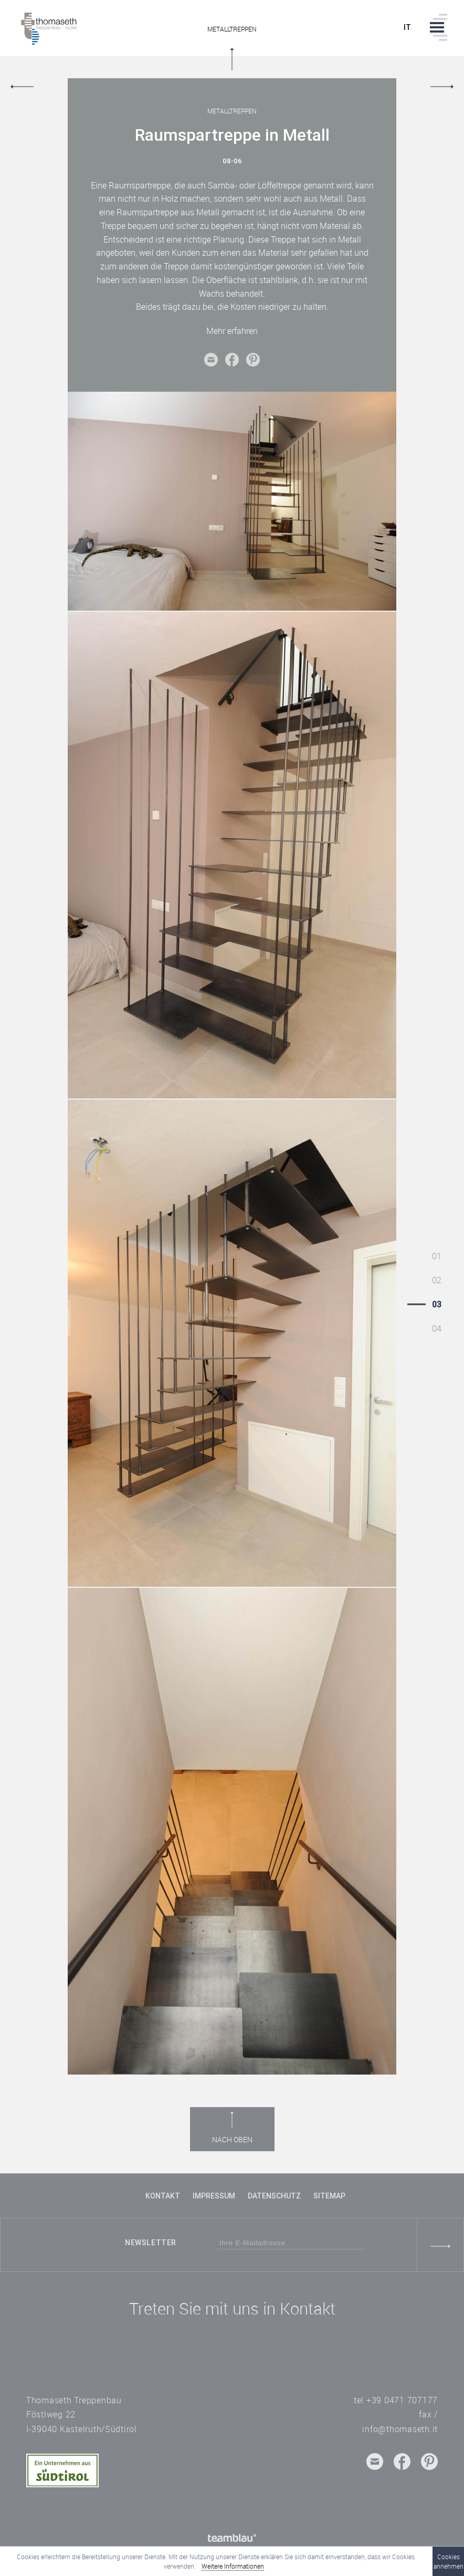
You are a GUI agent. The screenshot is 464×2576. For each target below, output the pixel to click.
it (408, 28)
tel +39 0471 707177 (396, 2400)
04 (436, 1328)
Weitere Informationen (233, 2566)
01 (436, 1256)
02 (436, 1280)
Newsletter (150, 2242)
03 (436, 1304)
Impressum (214, 2196)
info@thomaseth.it (400, 2429)
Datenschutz (274, 2196)
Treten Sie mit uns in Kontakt (232, 2308)
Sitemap (329, 2196)
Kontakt (162, 2196)
